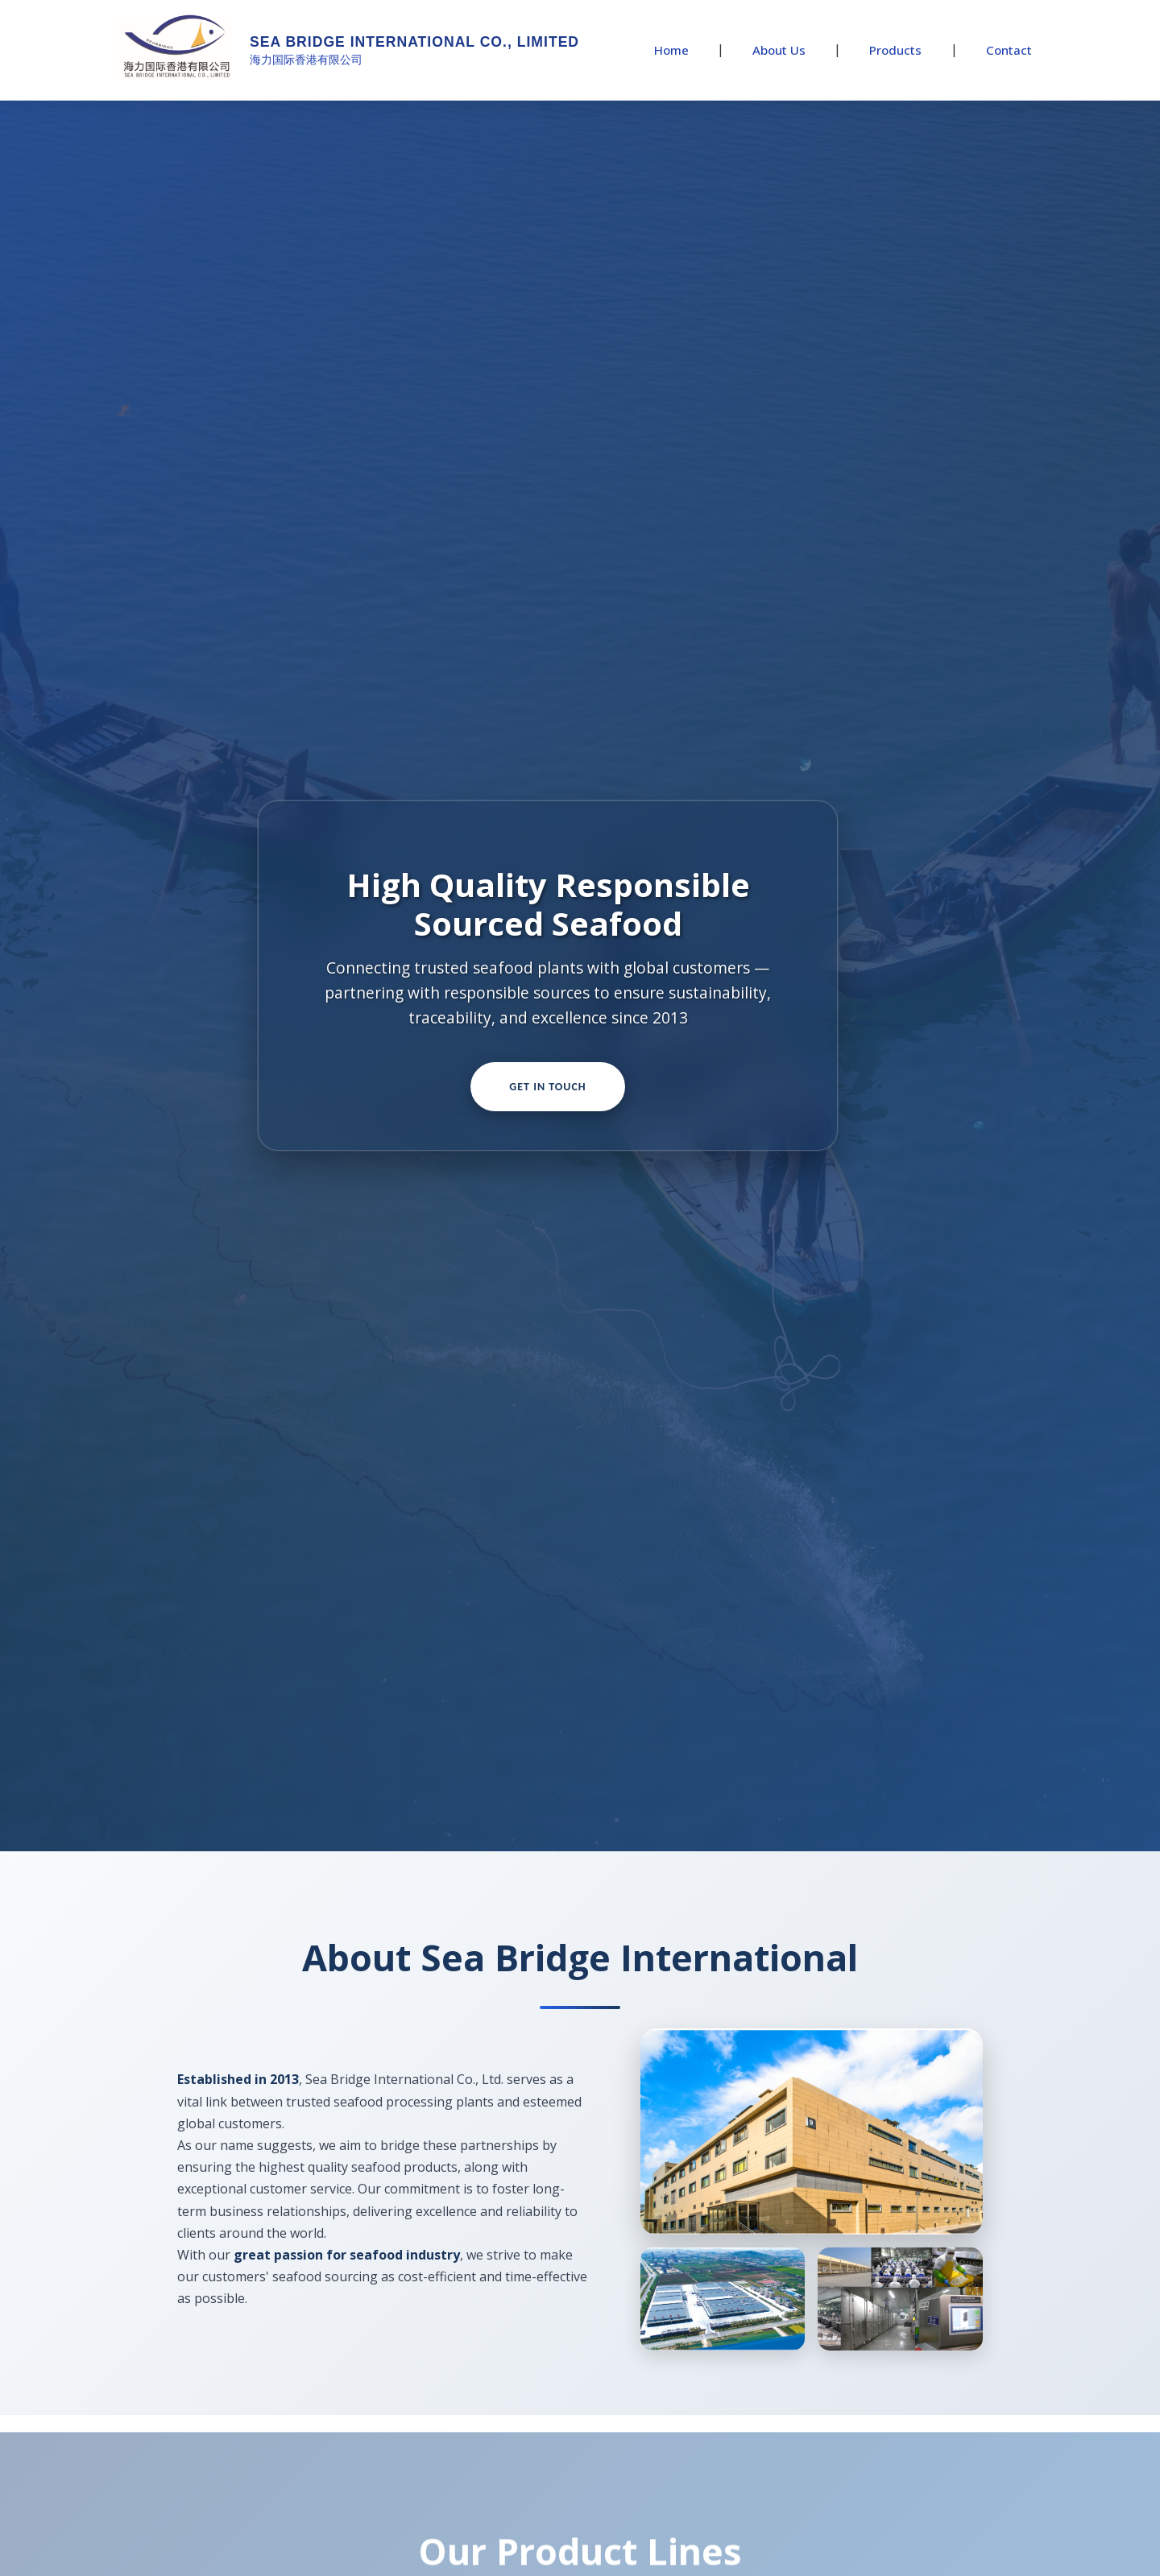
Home (671, 50)
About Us (779, 50)
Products (895, 50)
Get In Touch (547, 1087)
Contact (1009, 50)
